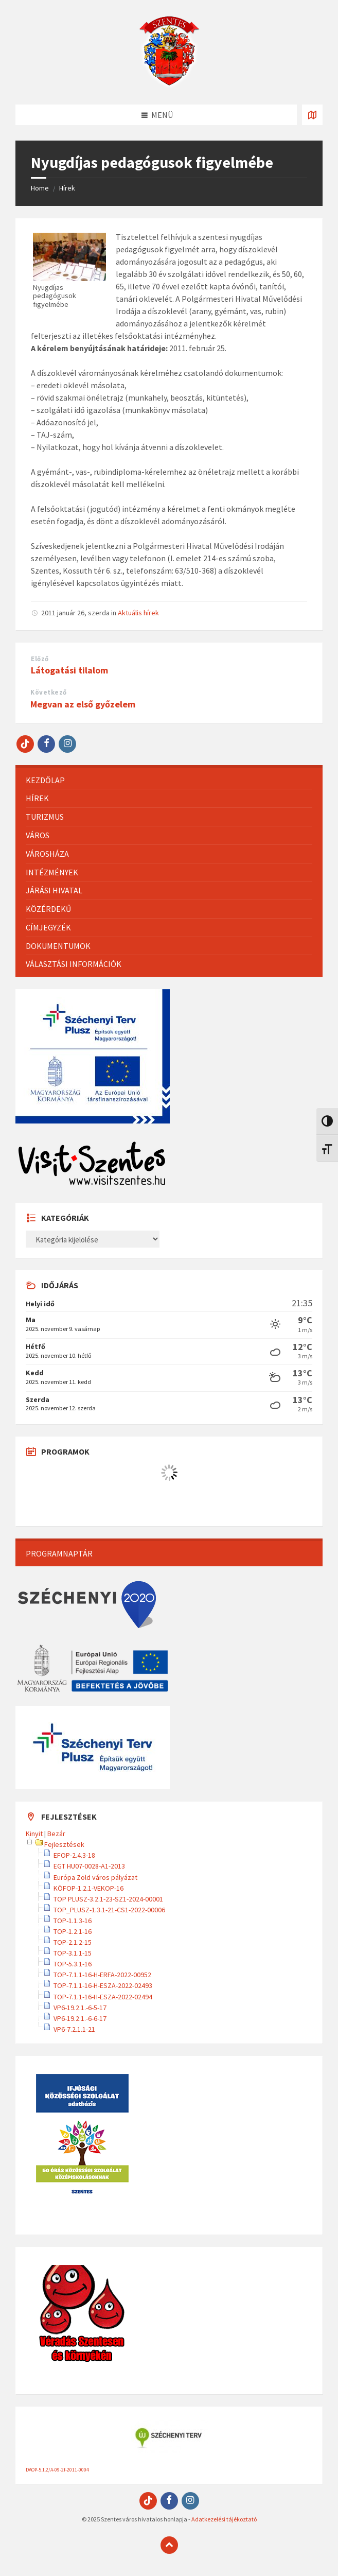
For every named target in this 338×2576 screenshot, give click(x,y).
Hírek (67, 188)
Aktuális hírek (138, 612)
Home (40, 188)
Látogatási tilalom (69, 670)
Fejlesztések (64, 1844)
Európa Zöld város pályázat (95, 1877)
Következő (48, 692)
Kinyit (34, 1833)
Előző (40, 658)
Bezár (56, 1833)
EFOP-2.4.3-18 (74, 1855)
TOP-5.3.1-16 (73, 1963)
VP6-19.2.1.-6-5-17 (80, 2007)
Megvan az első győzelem (82, 704)
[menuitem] (169, 780)
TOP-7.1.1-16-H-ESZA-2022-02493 (103, 1985)
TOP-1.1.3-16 (73, 1920)
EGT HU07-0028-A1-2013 (89, 1866)
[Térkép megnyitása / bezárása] (312, 115)
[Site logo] (169, 84)
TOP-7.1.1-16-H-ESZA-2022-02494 (103, 1996)
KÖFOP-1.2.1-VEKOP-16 (88, 1888)
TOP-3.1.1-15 (73, 1953)
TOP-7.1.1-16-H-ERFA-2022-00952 (102, 1974)
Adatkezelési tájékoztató (224, 2519)
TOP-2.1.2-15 (73, 1942)
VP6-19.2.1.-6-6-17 (80, 2018)
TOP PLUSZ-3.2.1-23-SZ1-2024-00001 (108, 1899)
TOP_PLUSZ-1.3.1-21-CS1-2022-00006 (109, 1909)
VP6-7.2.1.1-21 (74, 2029)
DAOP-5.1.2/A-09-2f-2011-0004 (57, 2469)
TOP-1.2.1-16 (73, 1931)
